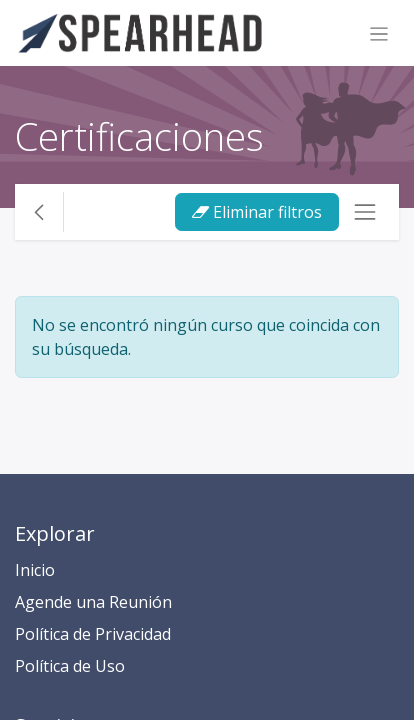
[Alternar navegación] (379, 33)
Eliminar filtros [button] (257, 212)
